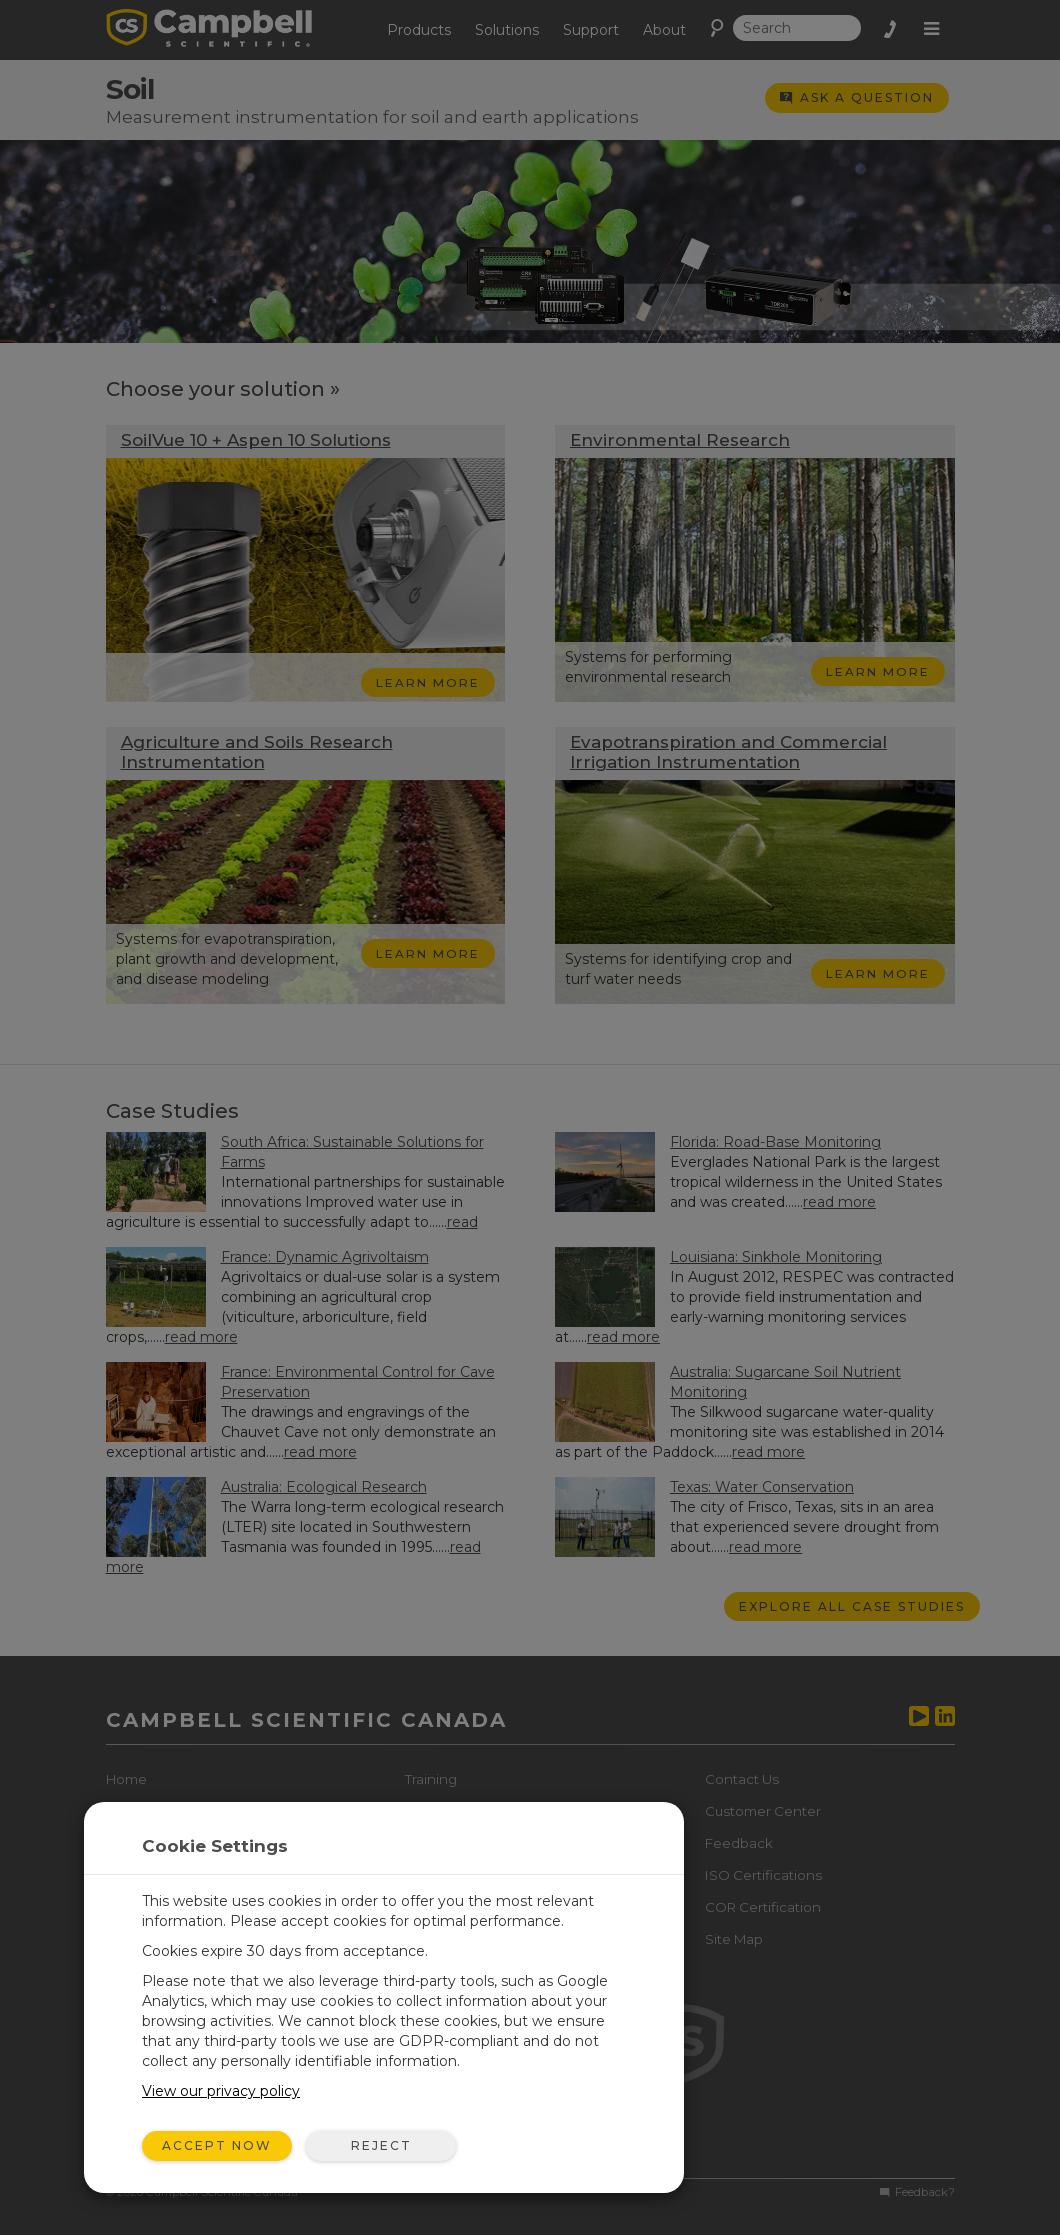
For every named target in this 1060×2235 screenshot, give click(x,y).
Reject (381, 2145)
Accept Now (217, 2145)
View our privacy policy (221, 2091)
